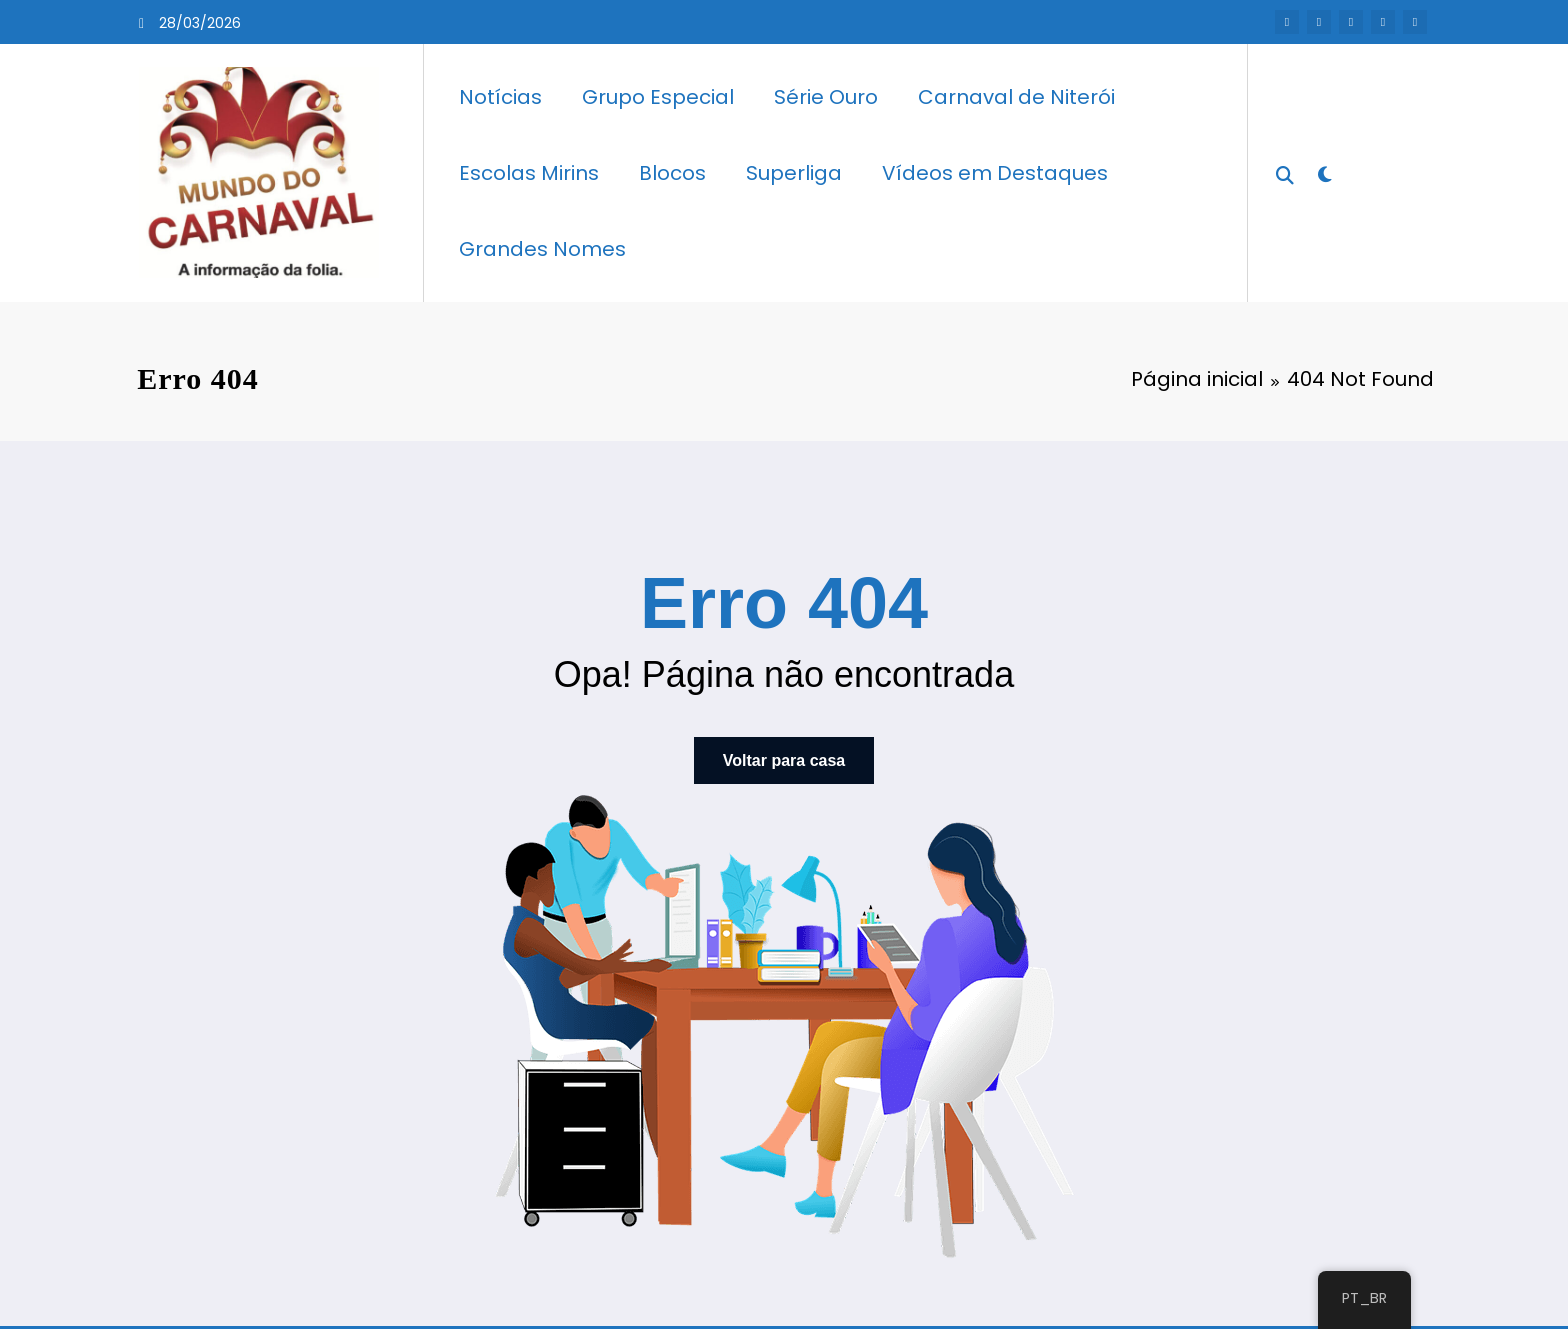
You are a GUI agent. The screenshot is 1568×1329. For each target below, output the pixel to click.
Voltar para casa (784, 759)
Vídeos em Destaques (995, 173)
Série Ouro (826, 97)
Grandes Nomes (542, 249)
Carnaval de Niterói (1016, 97)
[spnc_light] (1324, 172)
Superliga (794, 173)
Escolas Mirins (529, 173)
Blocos (672, 173)
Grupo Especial (658, 97)
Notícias (500, 97)
